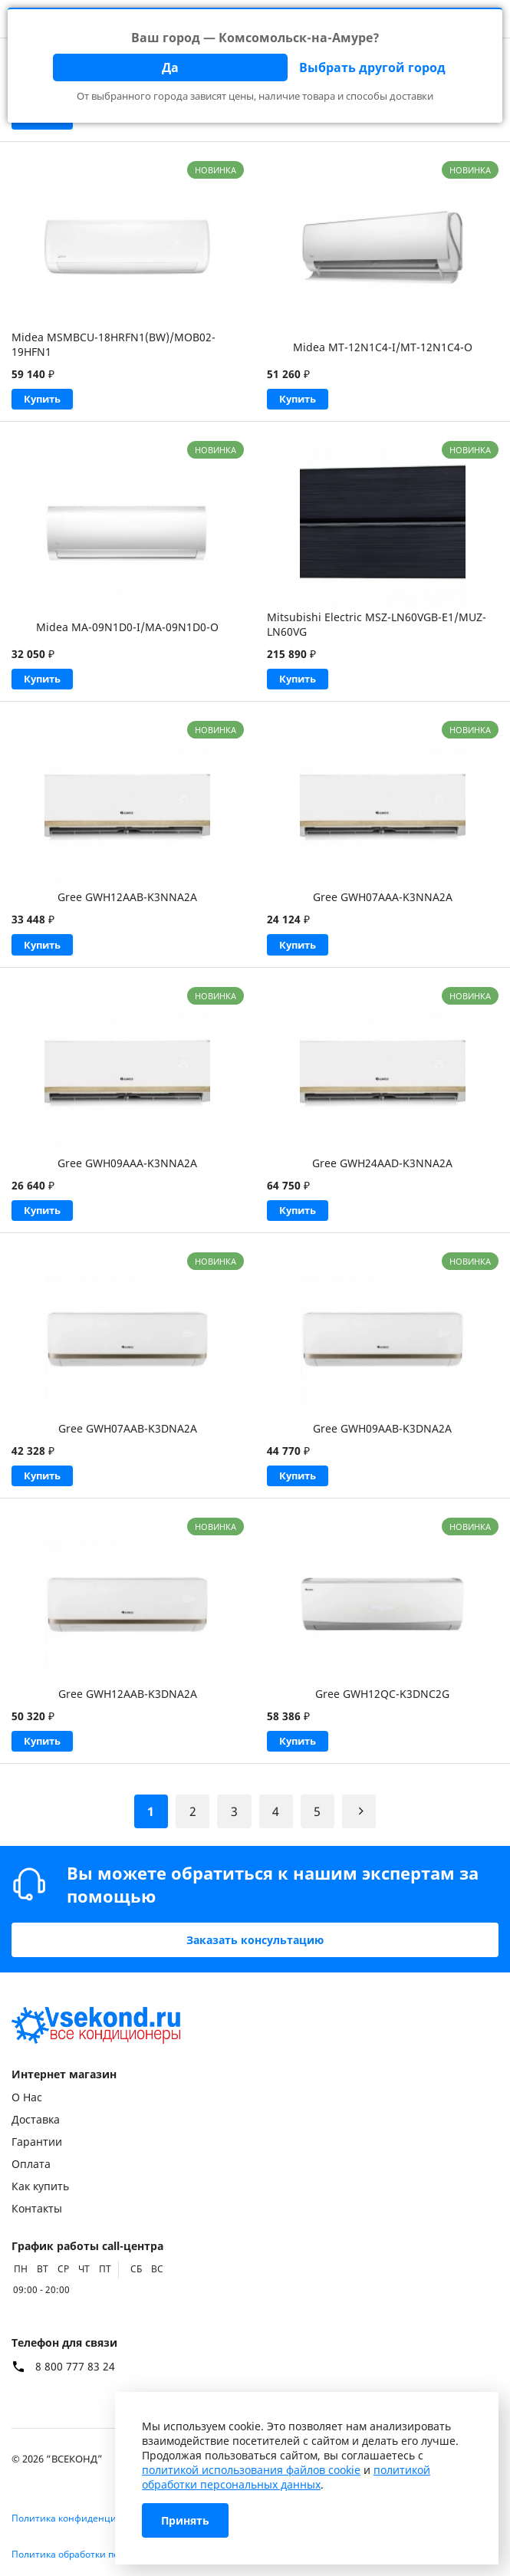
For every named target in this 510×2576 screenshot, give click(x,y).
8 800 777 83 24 (75, 2366)
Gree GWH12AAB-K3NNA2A (127, 901)
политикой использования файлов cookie (251, 2469)
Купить (45, 400)
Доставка (36, 2119)
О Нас (27, 2097)
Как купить (40, 2186)
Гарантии (37, 2141)
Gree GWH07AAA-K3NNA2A (382, 901)
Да (170, 67)
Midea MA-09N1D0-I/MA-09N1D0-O (127, 629)
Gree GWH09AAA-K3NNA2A (127, 1169)
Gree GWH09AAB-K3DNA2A (382, 1436)
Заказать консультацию (255, 1940)
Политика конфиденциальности (86, 2518)
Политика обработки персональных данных (111, 2554)
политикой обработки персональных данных (286, 2477)
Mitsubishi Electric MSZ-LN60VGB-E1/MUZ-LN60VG (376, 626)
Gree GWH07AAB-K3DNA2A (127, 1436)
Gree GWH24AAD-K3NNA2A (382, 1169)
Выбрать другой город (372, 67)
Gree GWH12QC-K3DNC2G (382, 1704)
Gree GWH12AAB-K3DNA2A (127, 1704)
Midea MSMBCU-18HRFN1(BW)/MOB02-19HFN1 (114, 344)
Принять (185, 2520)
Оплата (31, 2164)
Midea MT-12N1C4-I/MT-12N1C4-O (382, 347)
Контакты (37, 2208)
